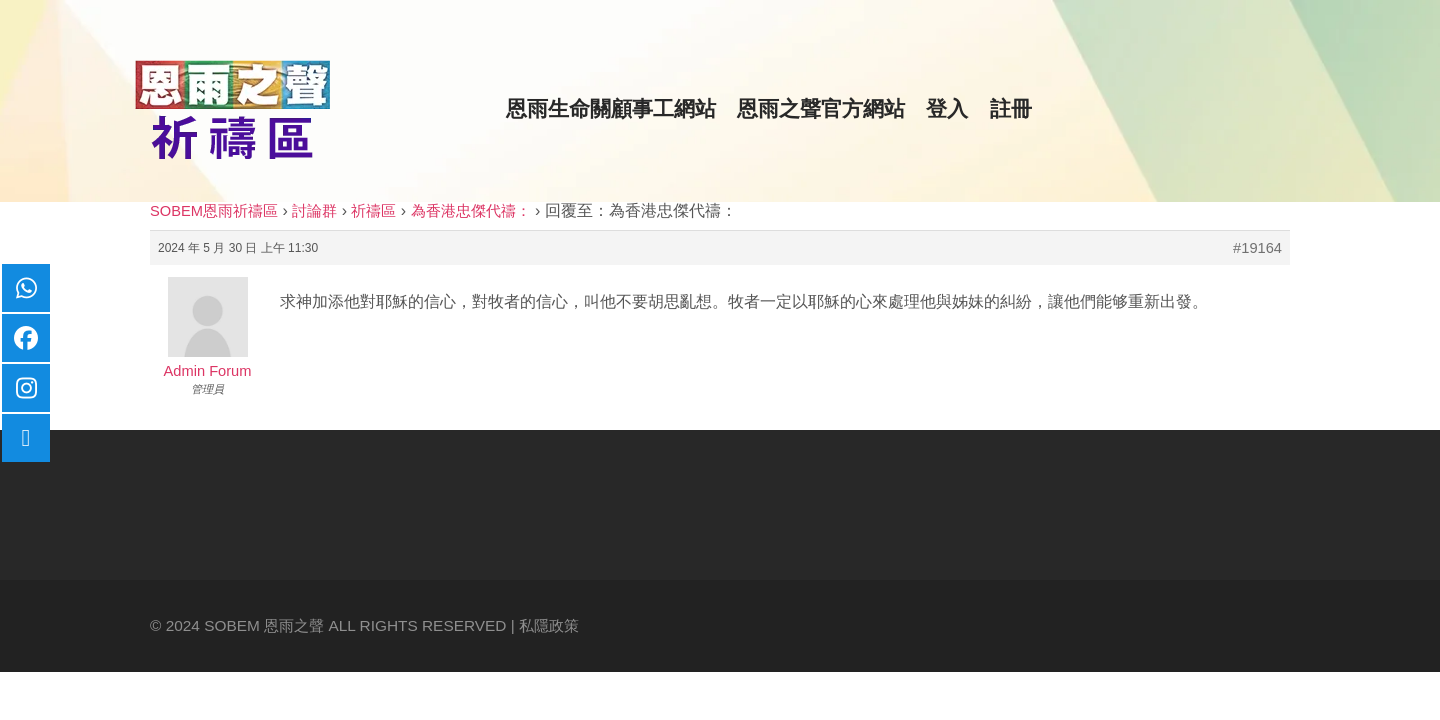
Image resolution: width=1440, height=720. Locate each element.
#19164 (1257, 248)
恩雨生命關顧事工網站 (611, 109)
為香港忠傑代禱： (471, 211)
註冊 (1011, 109)
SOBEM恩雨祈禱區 (214, 211)
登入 (947, 109)
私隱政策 (549, 625)
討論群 (314, 211)
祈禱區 (373, 211)
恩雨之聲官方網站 (821, 109)
